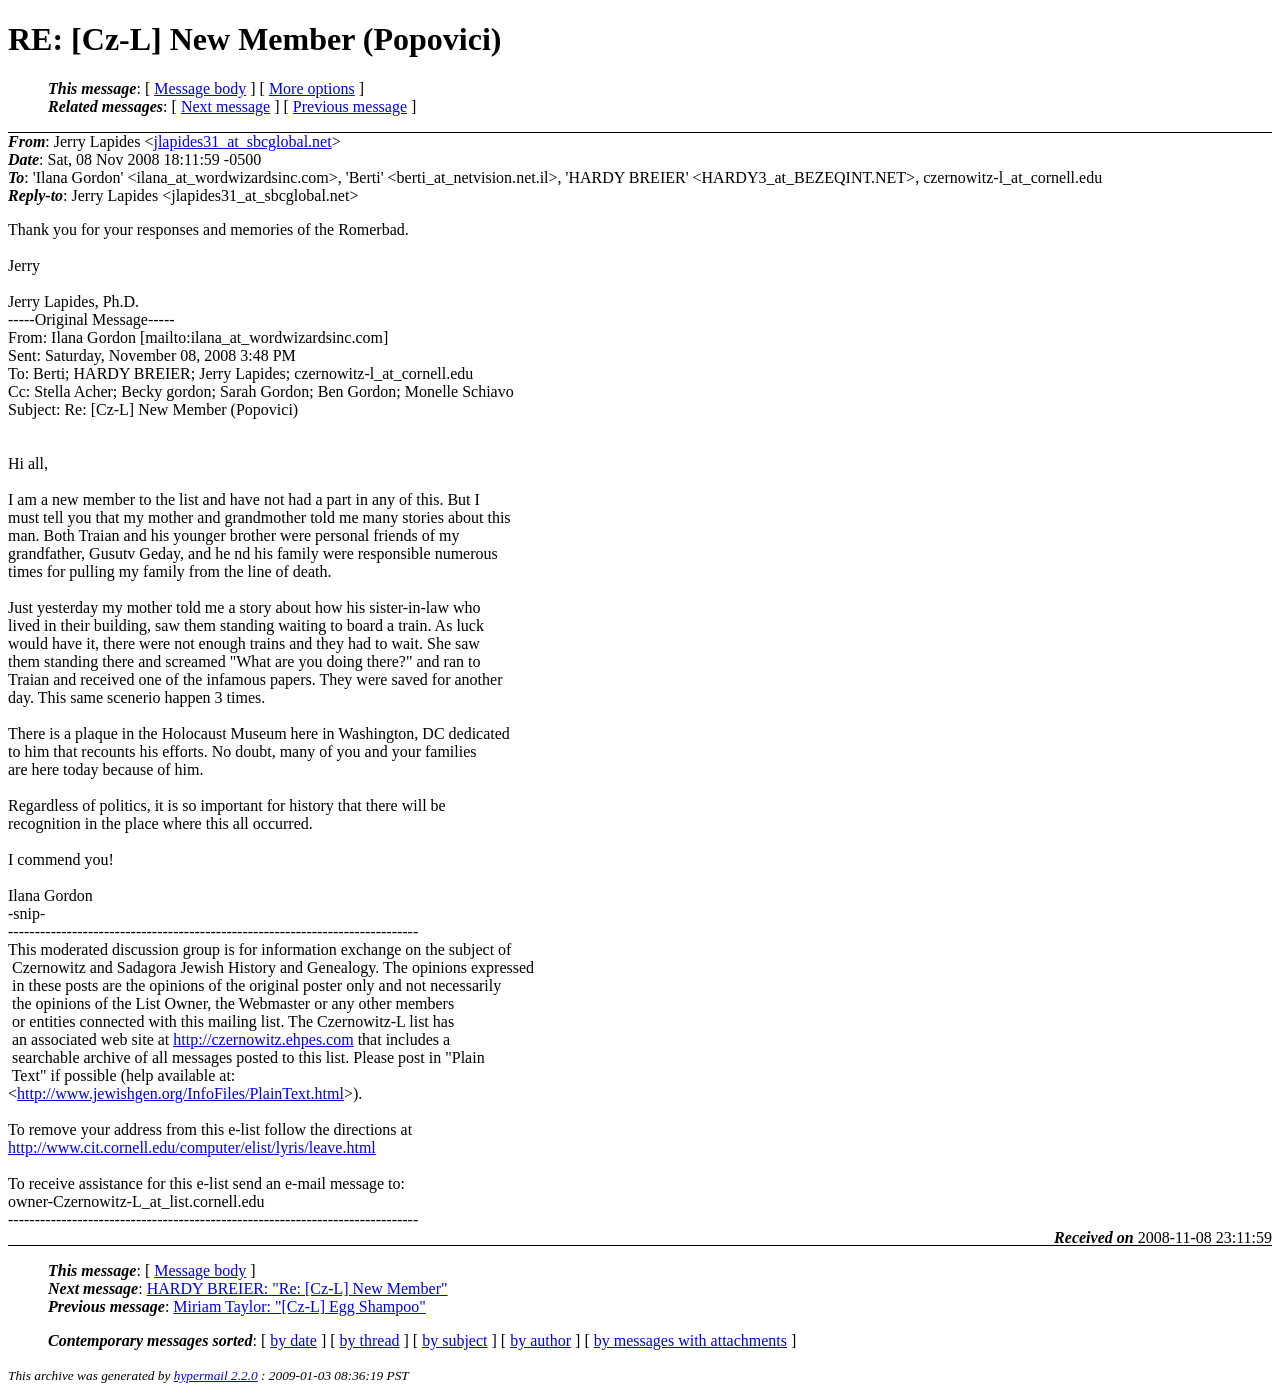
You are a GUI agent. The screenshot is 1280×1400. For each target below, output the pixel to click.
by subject (454, 1340)
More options (312, 88)
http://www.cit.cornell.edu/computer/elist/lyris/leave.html (192, 1147)
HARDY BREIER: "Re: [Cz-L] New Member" (297, 1288)
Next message (225, 106)
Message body (200, 88)
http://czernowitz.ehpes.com (263, 1039)
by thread (370, 1340)
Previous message (350, 106)
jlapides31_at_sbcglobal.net (242, 141)
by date (293, 1340)
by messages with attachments (690, 1340)
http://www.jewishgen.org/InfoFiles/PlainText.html (180, 1093)
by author (540, 1340)
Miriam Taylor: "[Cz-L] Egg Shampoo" (299, 1306)
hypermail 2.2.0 (216, 1375)
